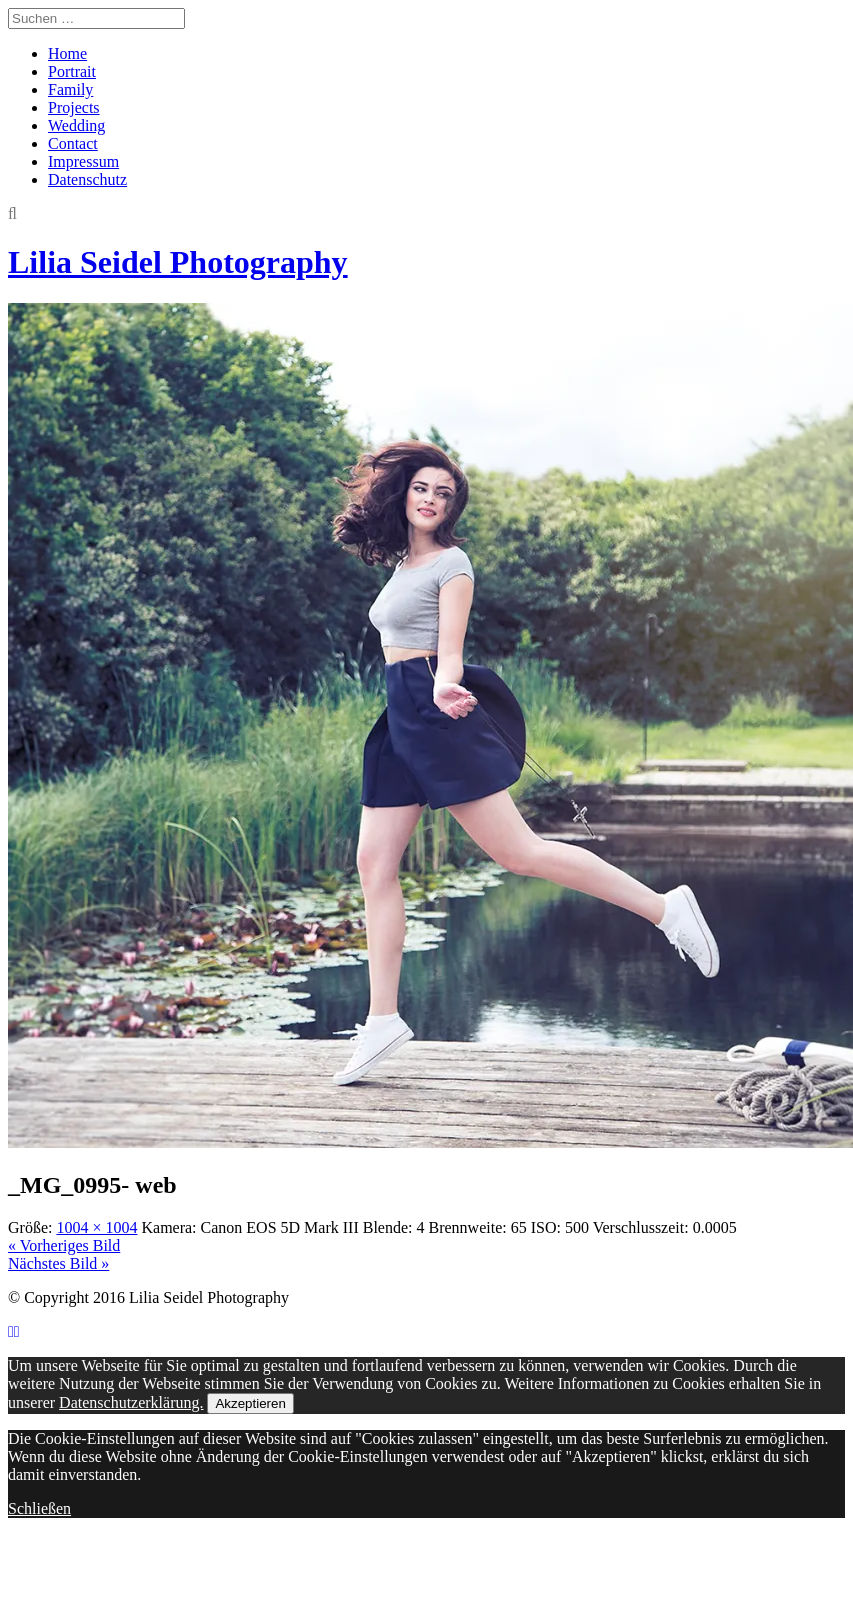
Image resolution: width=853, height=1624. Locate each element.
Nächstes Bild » (58, 1263)
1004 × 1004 (96, 1227)
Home (67, 53)
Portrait (72, 71)
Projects (74, 107)
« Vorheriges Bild (64, 1245)
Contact (73, 143)
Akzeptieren (250, 1403)
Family (70, 89)
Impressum (83, 161)
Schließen (39, 1508)
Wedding (76, 125)
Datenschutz (87, 179)
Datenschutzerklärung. (131, 1402)
